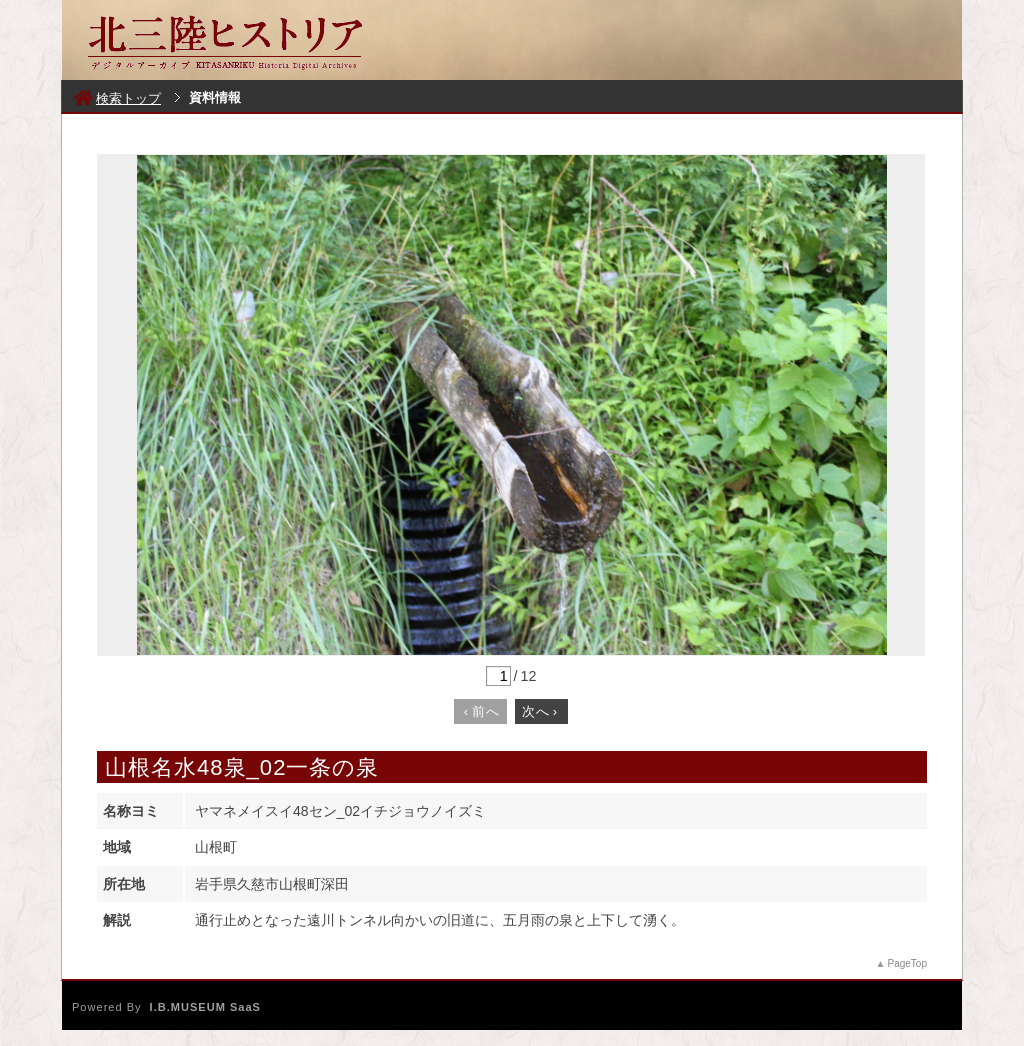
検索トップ (117, 98)
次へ (540, 711)
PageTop (907, 963)
